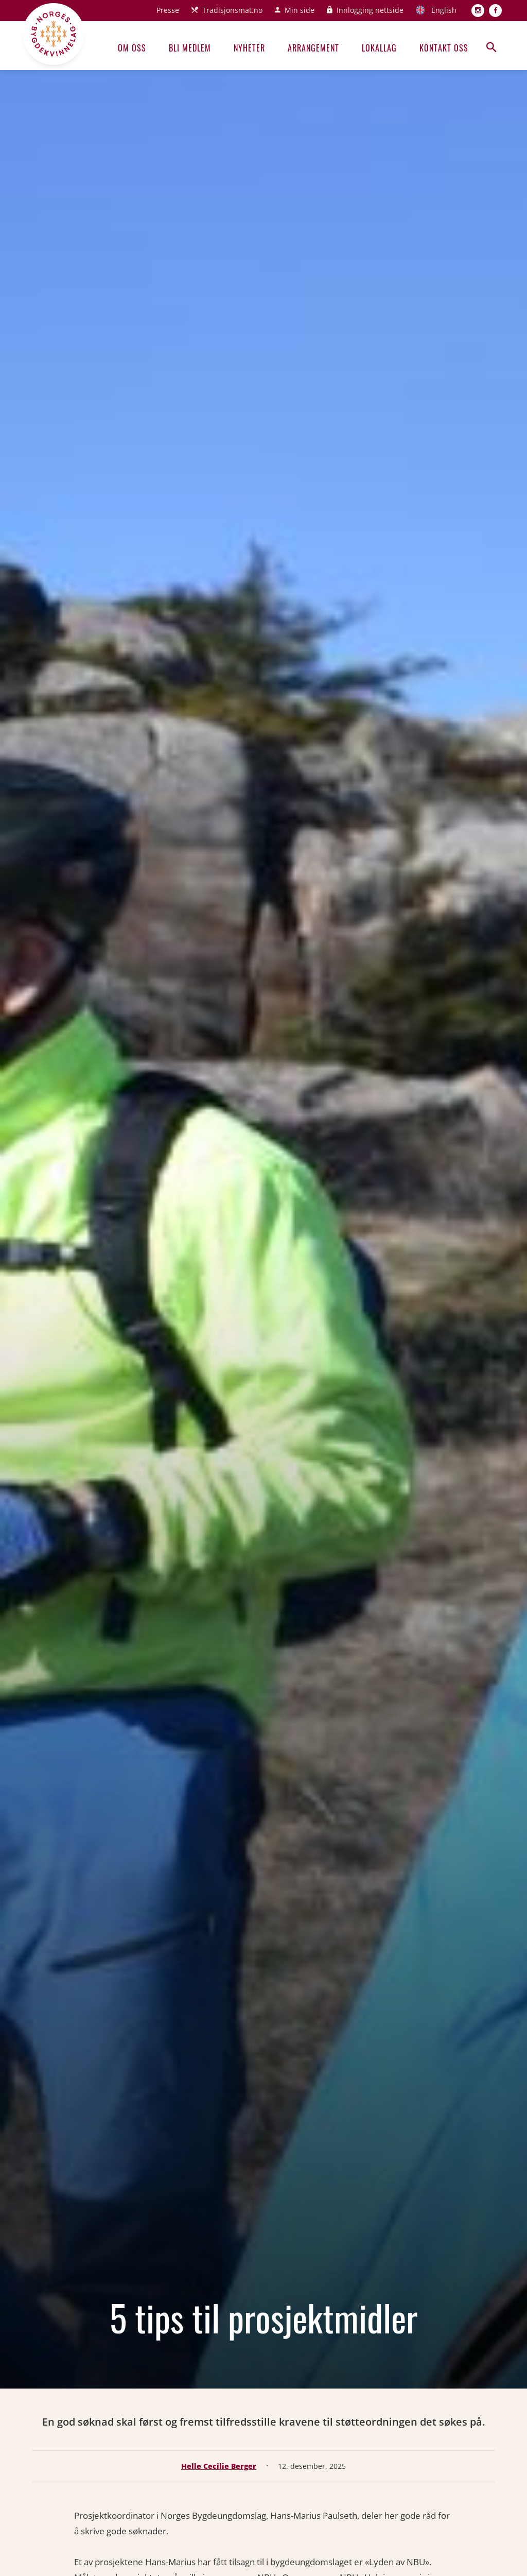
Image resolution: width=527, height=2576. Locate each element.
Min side (299, 10)
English (443, 10)
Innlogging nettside (370, 10)
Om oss (132, 48)
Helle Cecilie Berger (218, 2466)
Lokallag (379, 48)
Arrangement (313, 48)
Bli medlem (190, 48)
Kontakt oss (443, 48)
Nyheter (249, 48)
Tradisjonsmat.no (232, 10)
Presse (167, 10)
